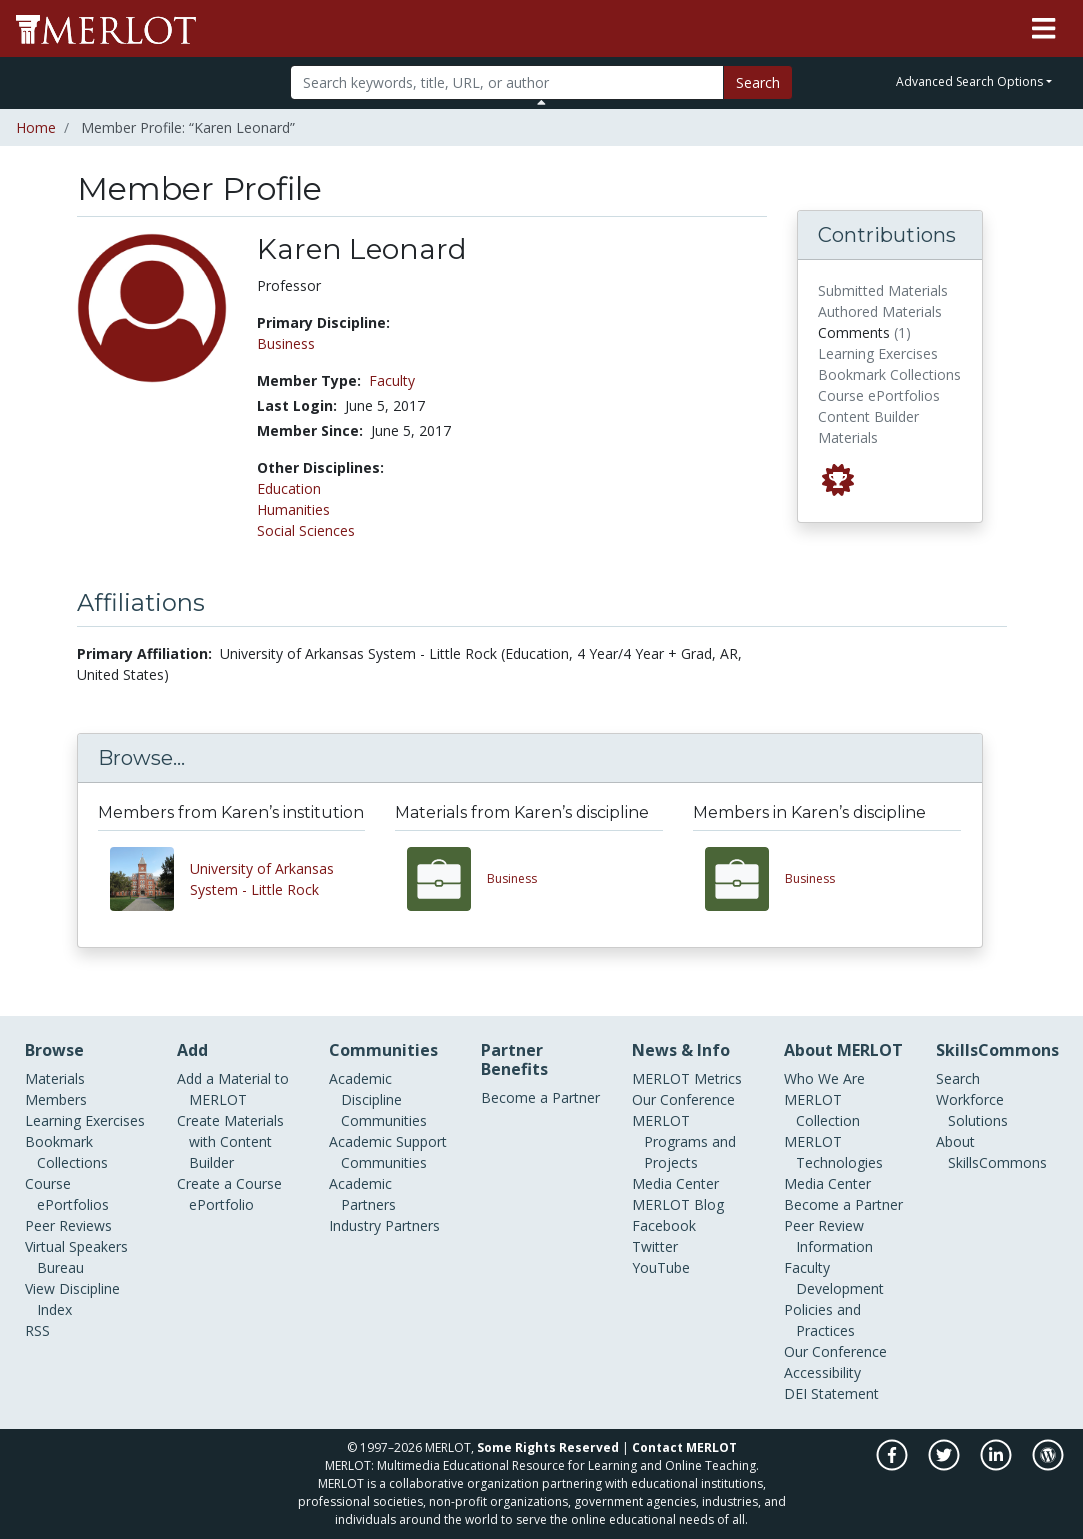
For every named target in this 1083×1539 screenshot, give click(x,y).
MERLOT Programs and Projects (684, 1141)
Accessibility (822, 1372)
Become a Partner (540, 1097)
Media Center (675, 1183)
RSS (37, 1330)
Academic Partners (362, 1194)
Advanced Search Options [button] (969, 81)
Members (56, 1099)
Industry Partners (384, 1225)
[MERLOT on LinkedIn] (997, 1465)
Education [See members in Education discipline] (289, 488)
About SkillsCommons (991, 1152)
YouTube (661, 1267)
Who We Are (824, 1078)
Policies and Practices (822, 1320)
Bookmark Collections (66, 1152)
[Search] (507, 82)
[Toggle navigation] (1043, 29)
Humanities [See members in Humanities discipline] (293, 509)
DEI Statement (831, 1393)
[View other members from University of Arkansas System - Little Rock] (150, 879)
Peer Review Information (828, 1236)
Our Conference (683, 1099)
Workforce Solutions (972, 1110)
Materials (55, 1078)
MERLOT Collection (822, 1110)
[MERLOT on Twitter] (945, 1465)
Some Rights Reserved (548, 1447)
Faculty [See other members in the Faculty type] (392, 380)
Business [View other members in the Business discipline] (810, 878)
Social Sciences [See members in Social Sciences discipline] (306, 530)
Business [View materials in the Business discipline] (512, 878)
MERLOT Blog (678, 1204)
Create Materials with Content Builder (230, 1141)
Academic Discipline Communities (378, 1099)
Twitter (655, 1246)
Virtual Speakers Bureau (76, 1257)
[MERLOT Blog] (1048, 1465)
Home (36, 127)
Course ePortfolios (67, 1194)
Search (758, 82)
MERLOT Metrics (687, 1078)
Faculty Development (834, 1278)
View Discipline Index (72, 1299)
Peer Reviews (68, 1225)
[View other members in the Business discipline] (745, 879)
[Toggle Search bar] (541, 102)
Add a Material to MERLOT (233, 1089)
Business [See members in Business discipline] (286, 343)
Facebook (664, 1225)
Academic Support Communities (388, 1152)
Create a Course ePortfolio (229, 1194)
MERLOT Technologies (833, 1152)
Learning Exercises (85, 1120)
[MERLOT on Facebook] (893, 1465)
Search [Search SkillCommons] (958, 1078)
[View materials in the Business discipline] (447, 879)
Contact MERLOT (684, 1447)
